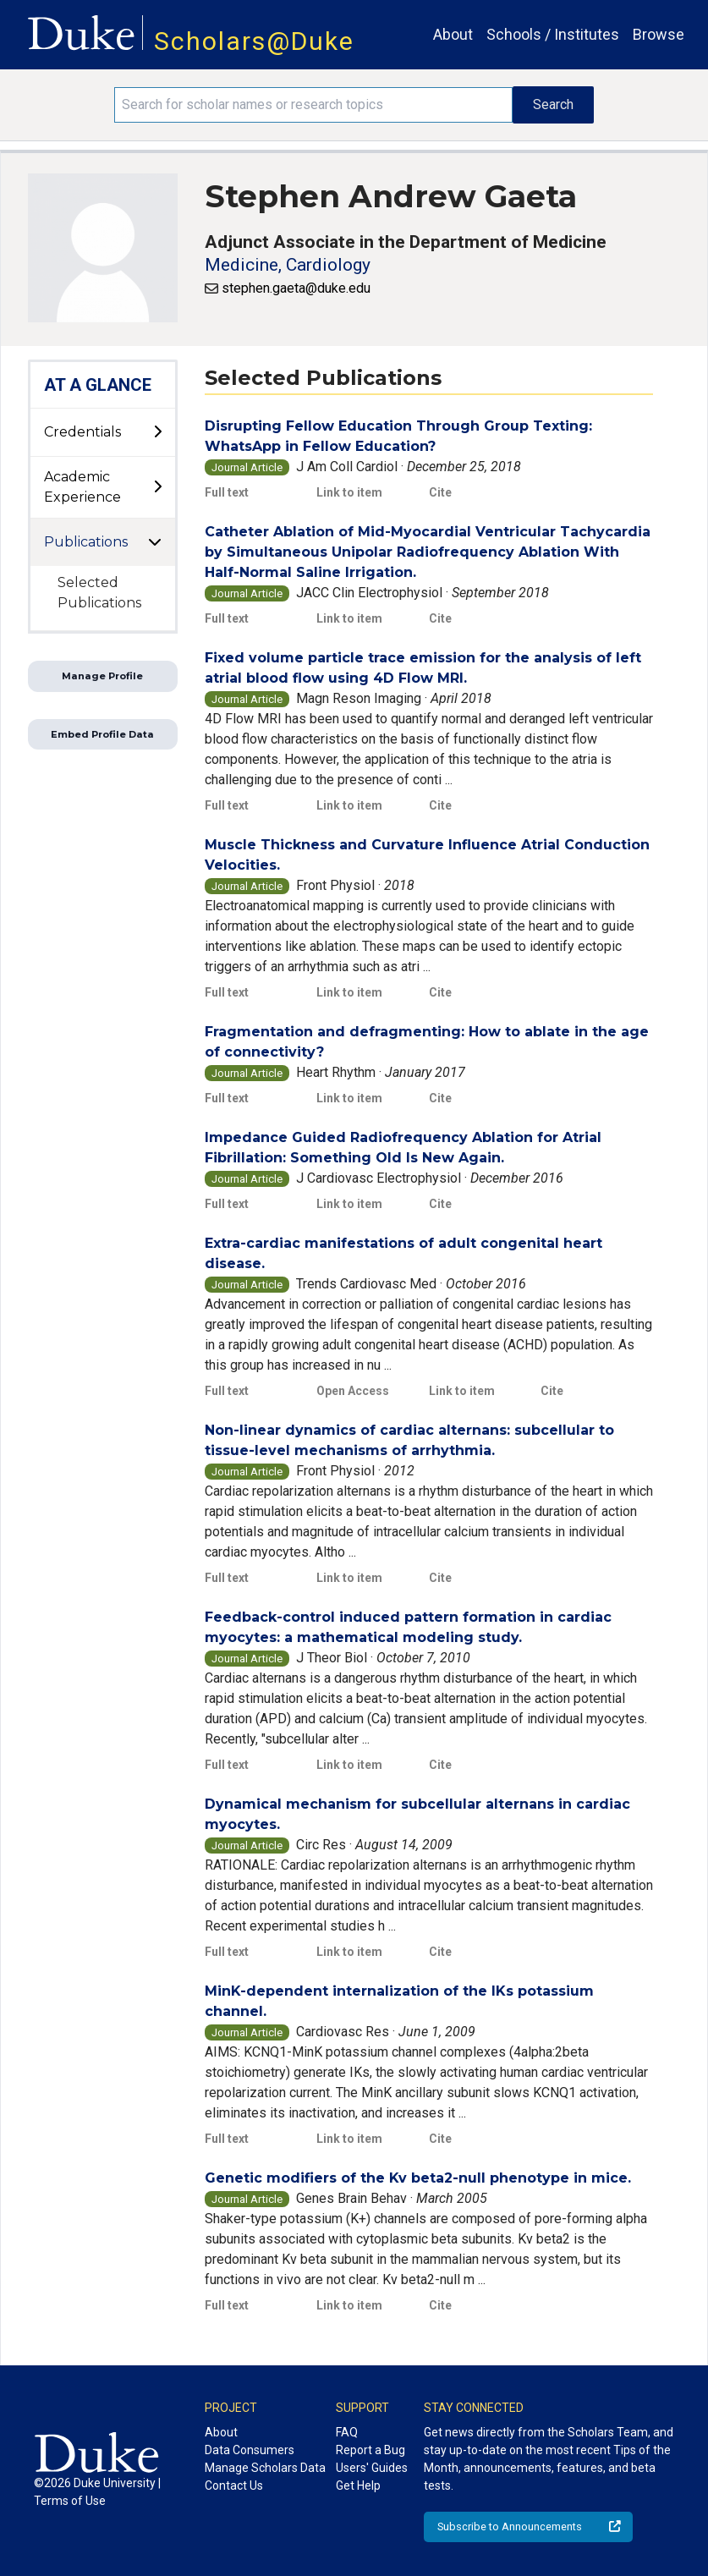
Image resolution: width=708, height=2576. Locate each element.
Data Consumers (249, 2450)
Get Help (358, 2485)
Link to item (349, 492)
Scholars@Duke (254, 41)
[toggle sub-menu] (157, 432)
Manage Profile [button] (102, 676)
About (453, 34)
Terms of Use (70, 2500)
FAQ (347, 2432)
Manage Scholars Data (265, 2467)
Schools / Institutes (552, 34)
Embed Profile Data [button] (102, 734)
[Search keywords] (313, 105)
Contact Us (234, 2485)
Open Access (352, 1391)
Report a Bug (370, 2450)
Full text (227, 492)
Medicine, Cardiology (287, 265)
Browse (658, 34)
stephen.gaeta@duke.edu (296, 288)
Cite (440, 492)
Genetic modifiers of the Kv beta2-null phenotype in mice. (418, 2178)
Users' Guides (372, 2467)
